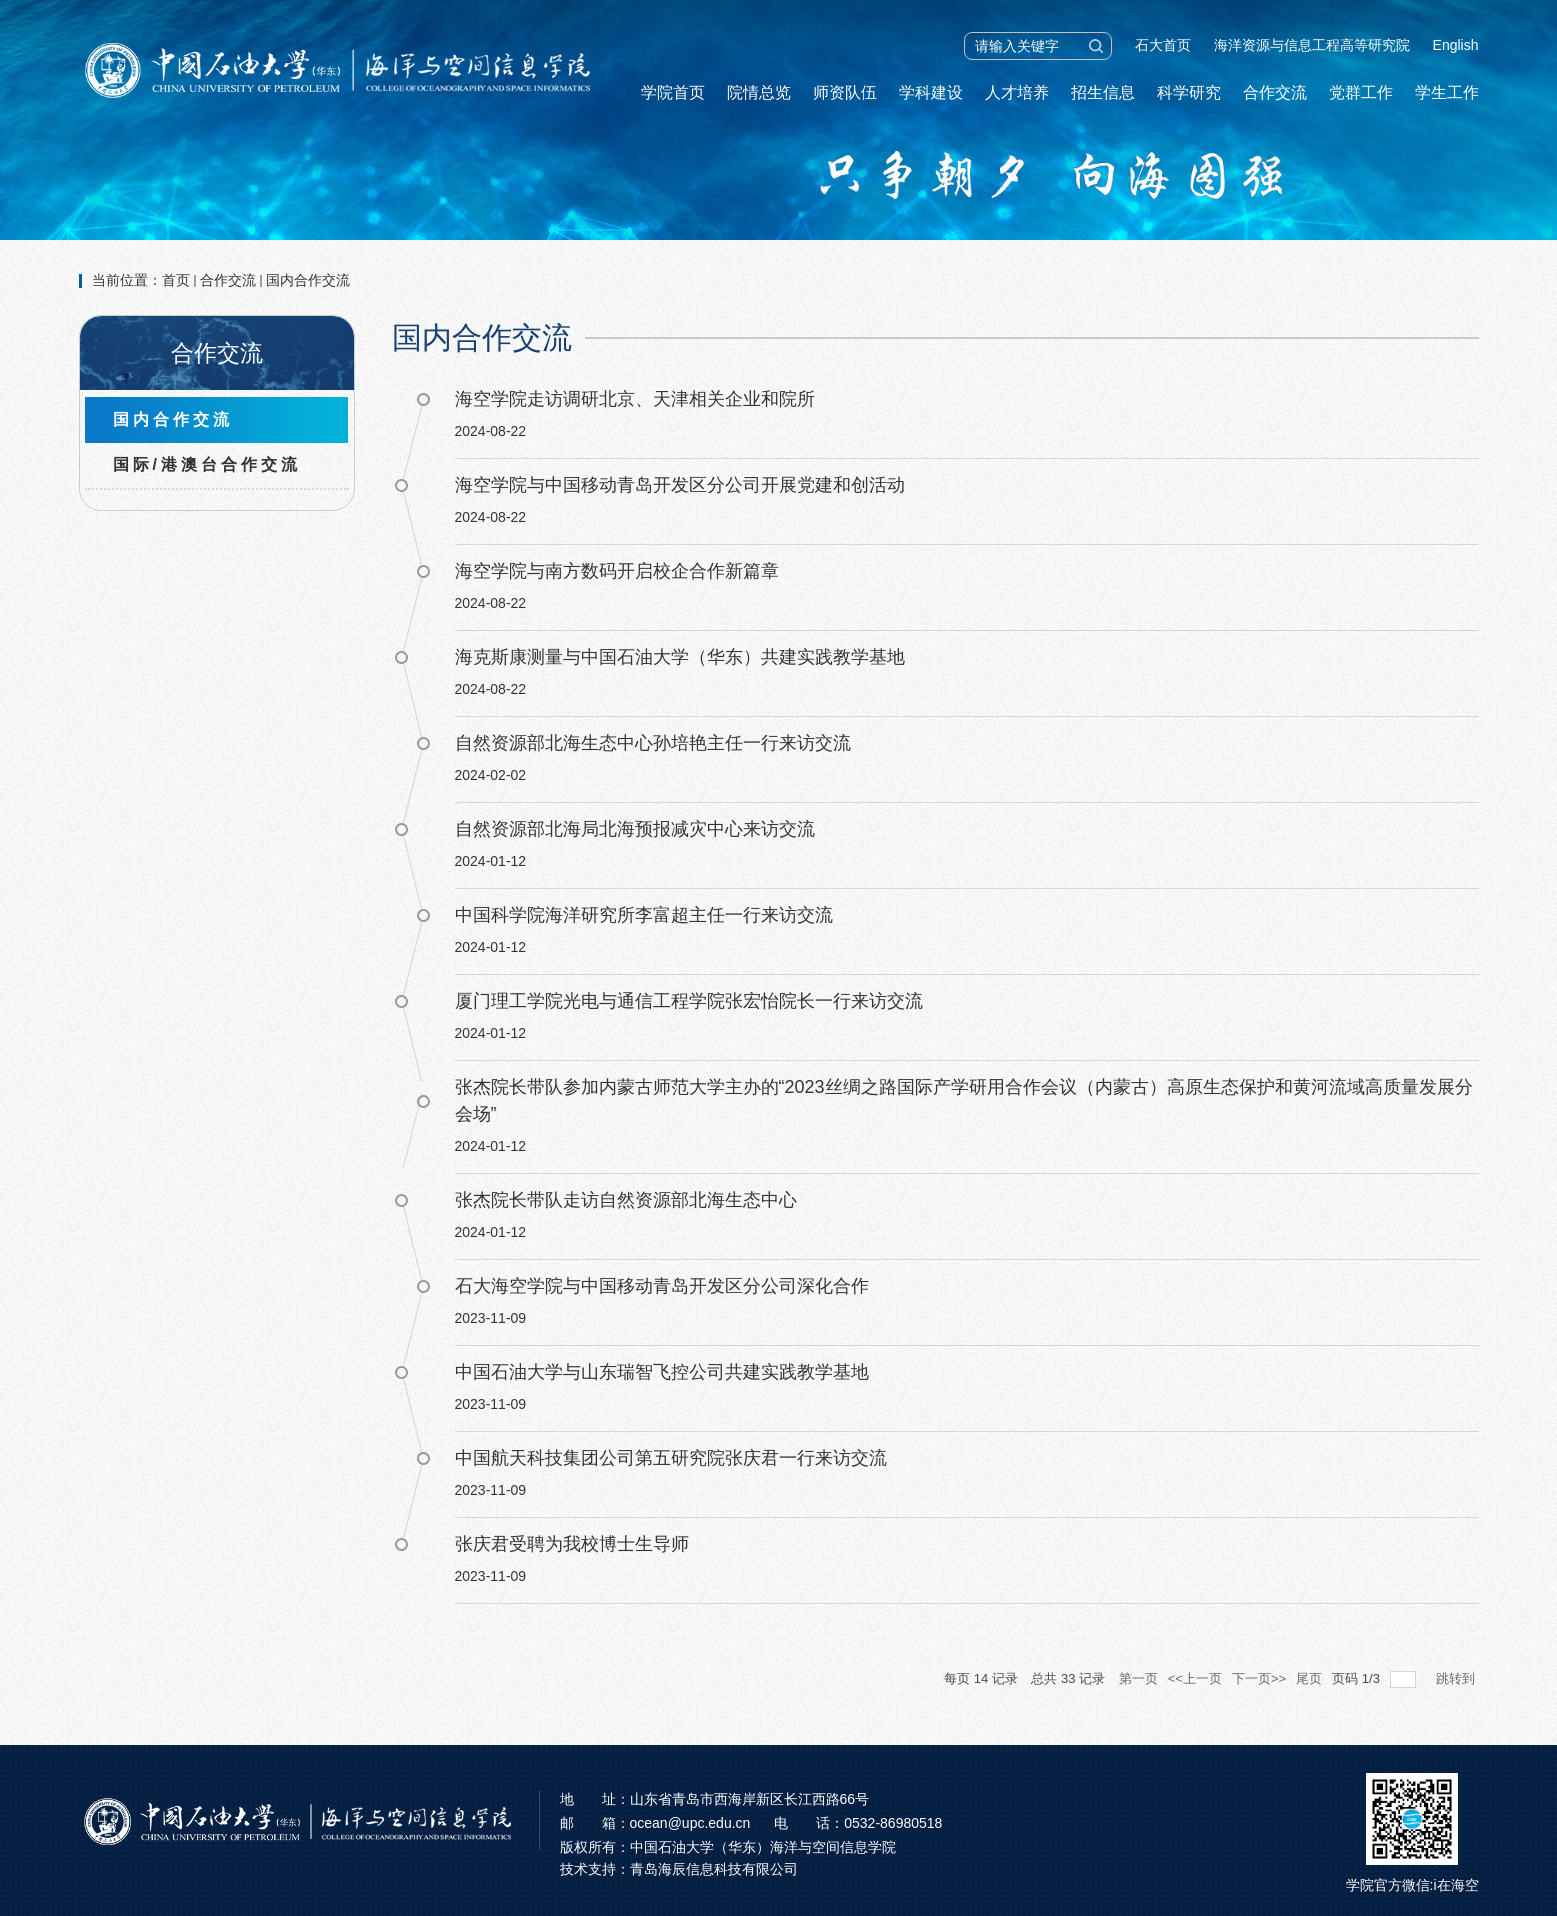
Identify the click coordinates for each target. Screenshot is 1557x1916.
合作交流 (1275, 92)
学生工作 (1447, 92)
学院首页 (673, 92)
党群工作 (1361, 92)
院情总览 (759, 92)
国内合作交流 (308, 280)
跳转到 (1457, 1678)
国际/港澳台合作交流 (207, 464)
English (1456, 45)
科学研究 (1189, 92)
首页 (176, 280)
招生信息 (1103, 92)
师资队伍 (845, 92)
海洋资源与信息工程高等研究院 (1312, 45)
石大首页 (1163, 45)
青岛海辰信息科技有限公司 (714, 1869)
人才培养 (1017, 92)
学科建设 (931, 92)
